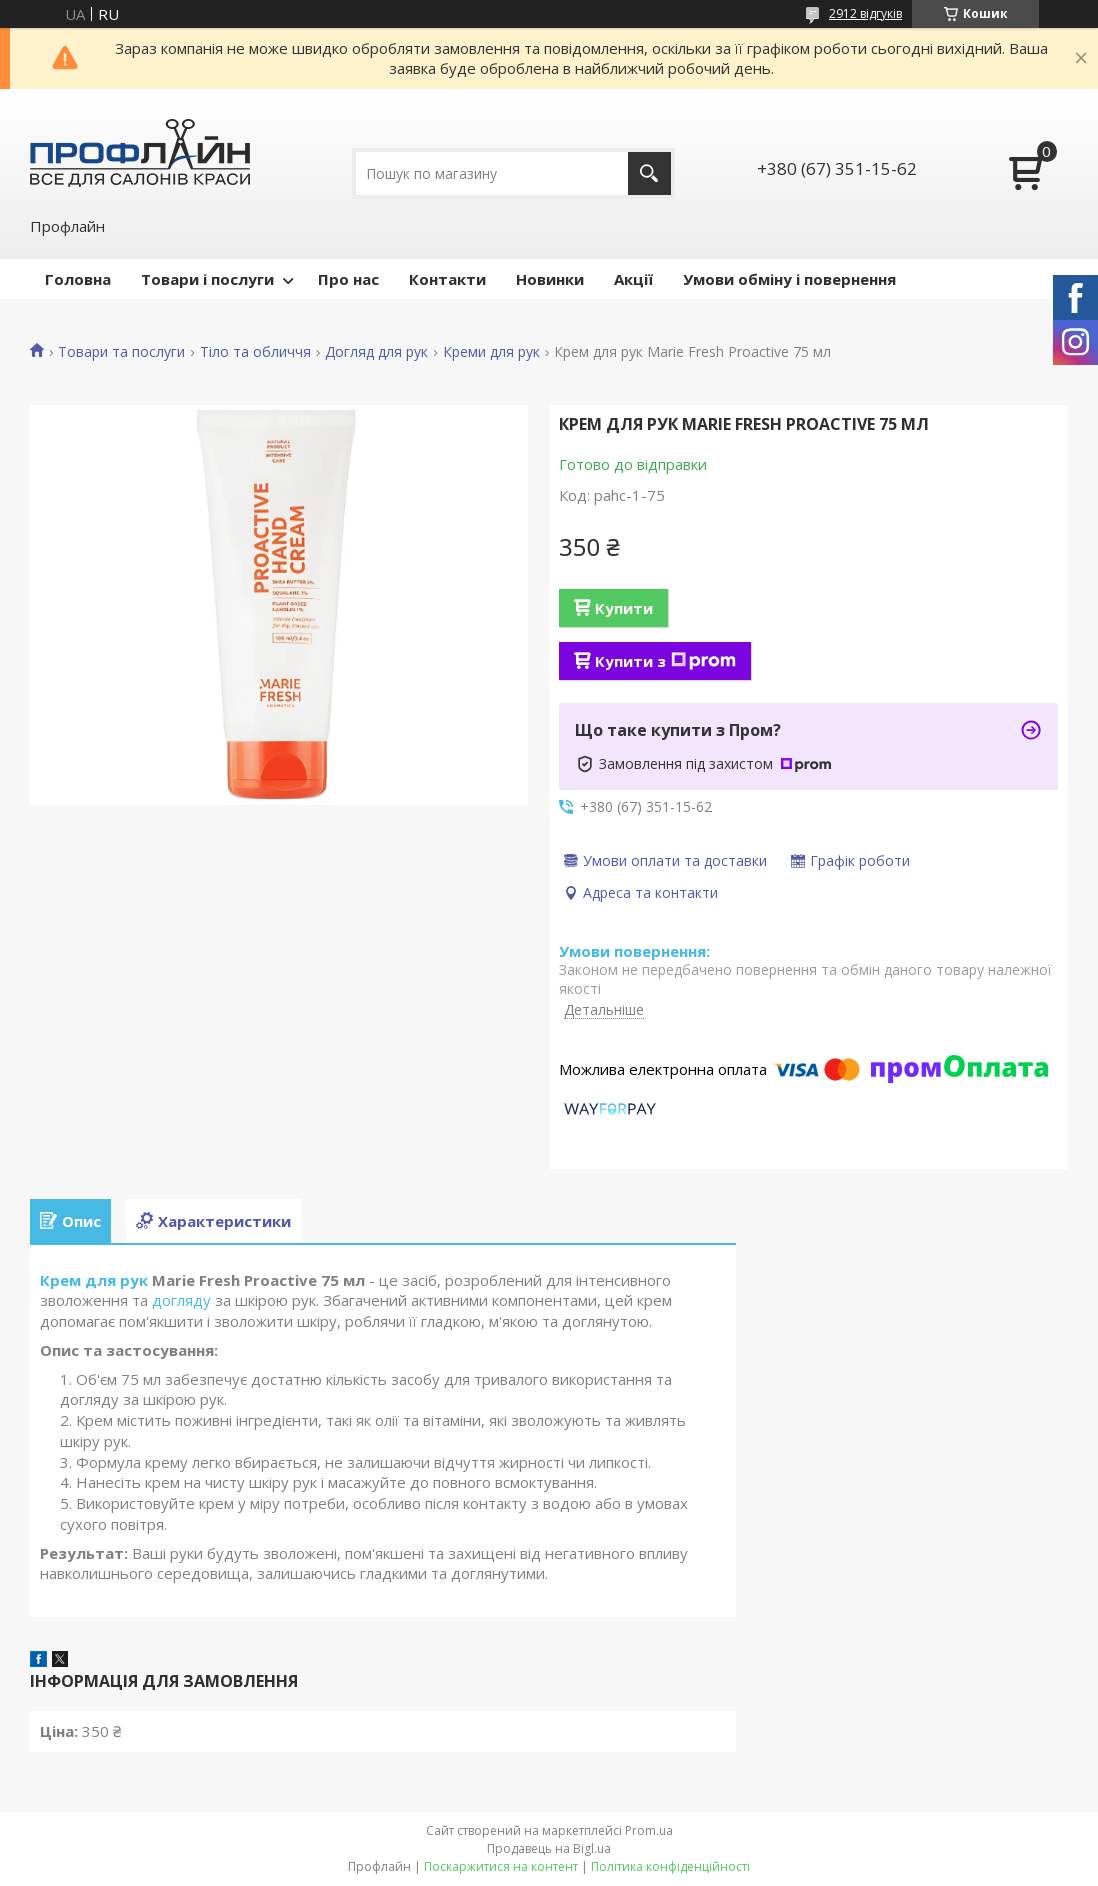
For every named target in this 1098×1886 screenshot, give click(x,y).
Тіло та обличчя (255, 352)
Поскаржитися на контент (501, 1866)
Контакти (447, 279)
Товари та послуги (121, 352)
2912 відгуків (865, 13)
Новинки (550, 279)
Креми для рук (491, 352)
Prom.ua (649, 1830)
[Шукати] (649, 173)
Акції (633, 279)
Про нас (348, 279)
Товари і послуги (207, 279)
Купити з (665, 661)
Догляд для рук (376, 352)
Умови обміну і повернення (789, 279)
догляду (181, 1300)
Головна (78, 279)
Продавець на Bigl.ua (549, 1848)
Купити (624, 608)
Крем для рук (94, 1280)
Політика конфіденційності (670, 1866)
